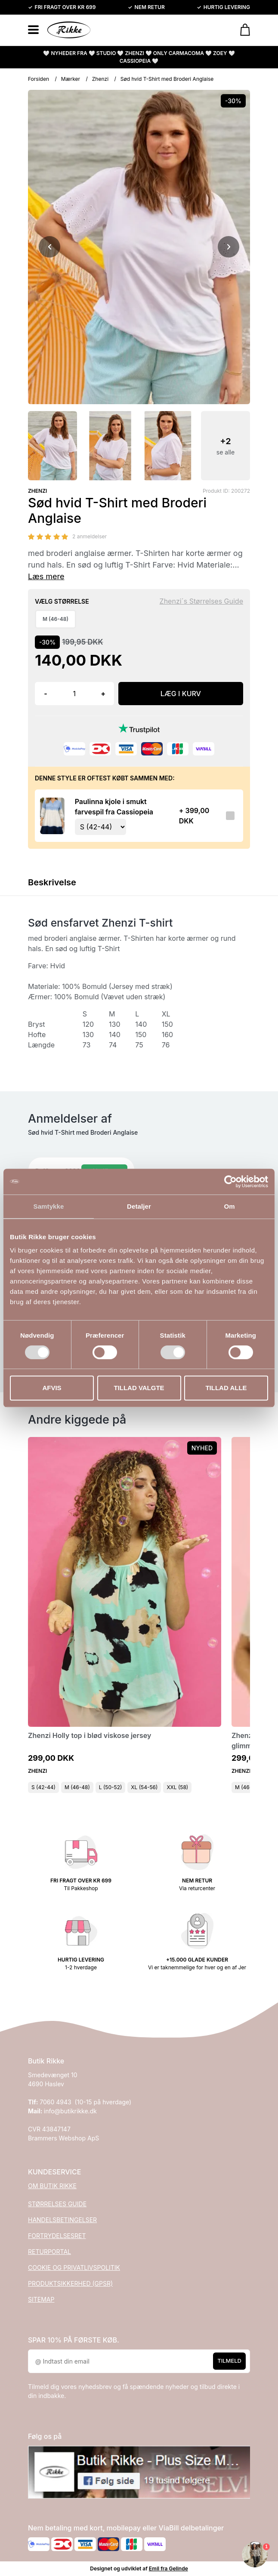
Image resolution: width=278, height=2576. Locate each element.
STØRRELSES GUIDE (57, 2204)
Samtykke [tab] (49, 1206)
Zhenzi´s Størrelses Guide (201, 601)
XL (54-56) (144, 1787)
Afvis (51, 1387)
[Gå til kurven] (241, 30)
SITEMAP (41, 2299)
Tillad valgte (139, 1387)
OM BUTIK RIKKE (52, 2185)
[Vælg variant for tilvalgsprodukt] (100, 827)
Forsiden (38, 79)
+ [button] (103, 693)
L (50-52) (110, 1787)
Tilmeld (229, 2360)
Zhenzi (100, 79)
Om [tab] (229, 1206)
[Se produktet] (52, 816)
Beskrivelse (52, 882)
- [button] (45, 693)
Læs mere (46, 576)
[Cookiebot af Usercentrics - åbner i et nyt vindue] (230, 1181)
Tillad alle (226, 1387)
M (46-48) (77, 1787)
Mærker (70, 79)
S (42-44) (43, 1787)
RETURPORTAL (49, 2251)
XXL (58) (177, 1787)
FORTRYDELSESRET (57, 2235)
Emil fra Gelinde (168, 2568)
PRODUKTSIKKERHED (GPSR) (70, 2283)
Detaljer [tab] (139, 1206)
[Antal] (74, 693)
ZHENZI (37, 491)
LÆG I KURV (181, 693)
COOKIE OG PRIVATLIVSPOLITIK (74, 2267)
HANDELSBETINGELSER (62, 2219)
